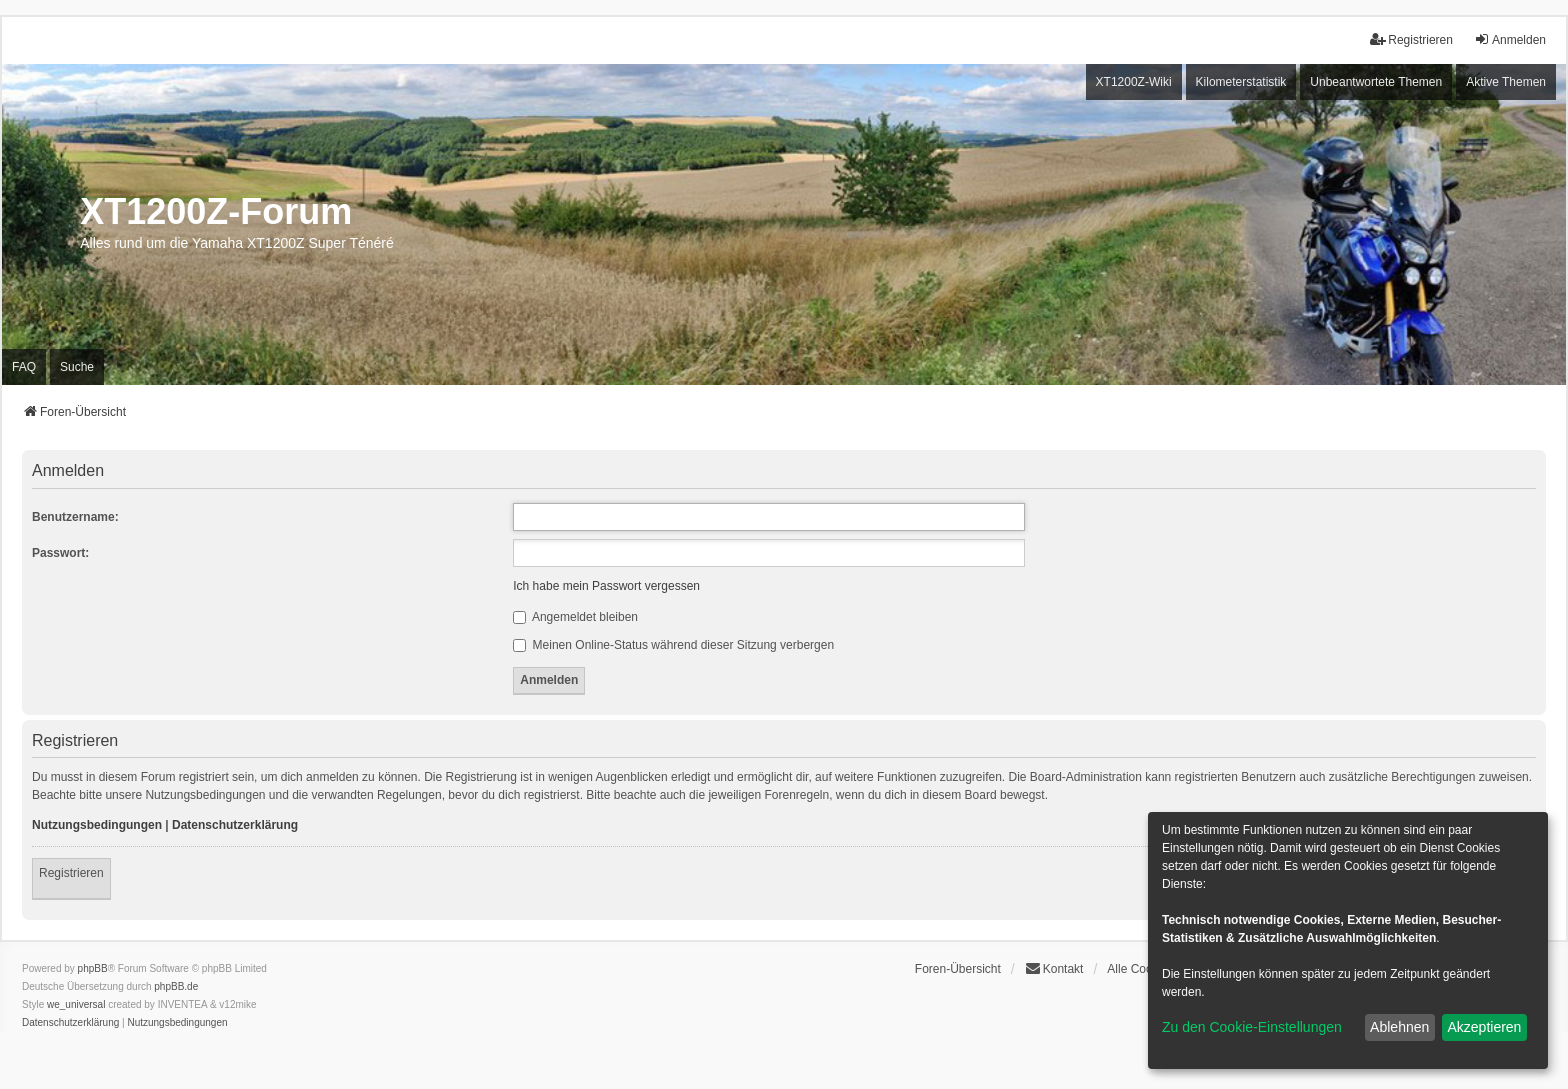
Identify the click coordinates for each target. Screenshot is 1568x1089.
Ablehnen (1399, 1027)
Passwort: (60, 553)
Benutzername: (75, 517)
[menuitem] (70, 1023)
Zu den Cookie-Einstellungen (1252, 1027)
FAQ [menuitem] (24, 367)
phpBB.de (176, 986)
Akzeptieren (1484, 1027)
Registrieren (71, 873)
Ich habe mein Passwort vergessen (606, 586)
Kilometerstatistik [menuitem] (1241, 82)
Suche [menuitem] (77, 367)
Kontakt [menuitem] (1054, 968)
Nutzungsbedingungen (97, 825)
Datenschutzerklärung (235, 825)
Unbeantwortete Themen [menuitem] (1376, 82)
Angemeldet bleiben (575, 617)
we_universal (76, 1004)
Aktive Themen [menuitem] (1506, 82)
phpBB (93, 968)
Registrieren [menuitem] (1411, 39)
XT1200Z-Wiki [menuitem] (1134, 82)
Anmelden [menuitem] (1510, 39)
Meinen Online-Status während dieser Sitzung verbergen (673, 645)
